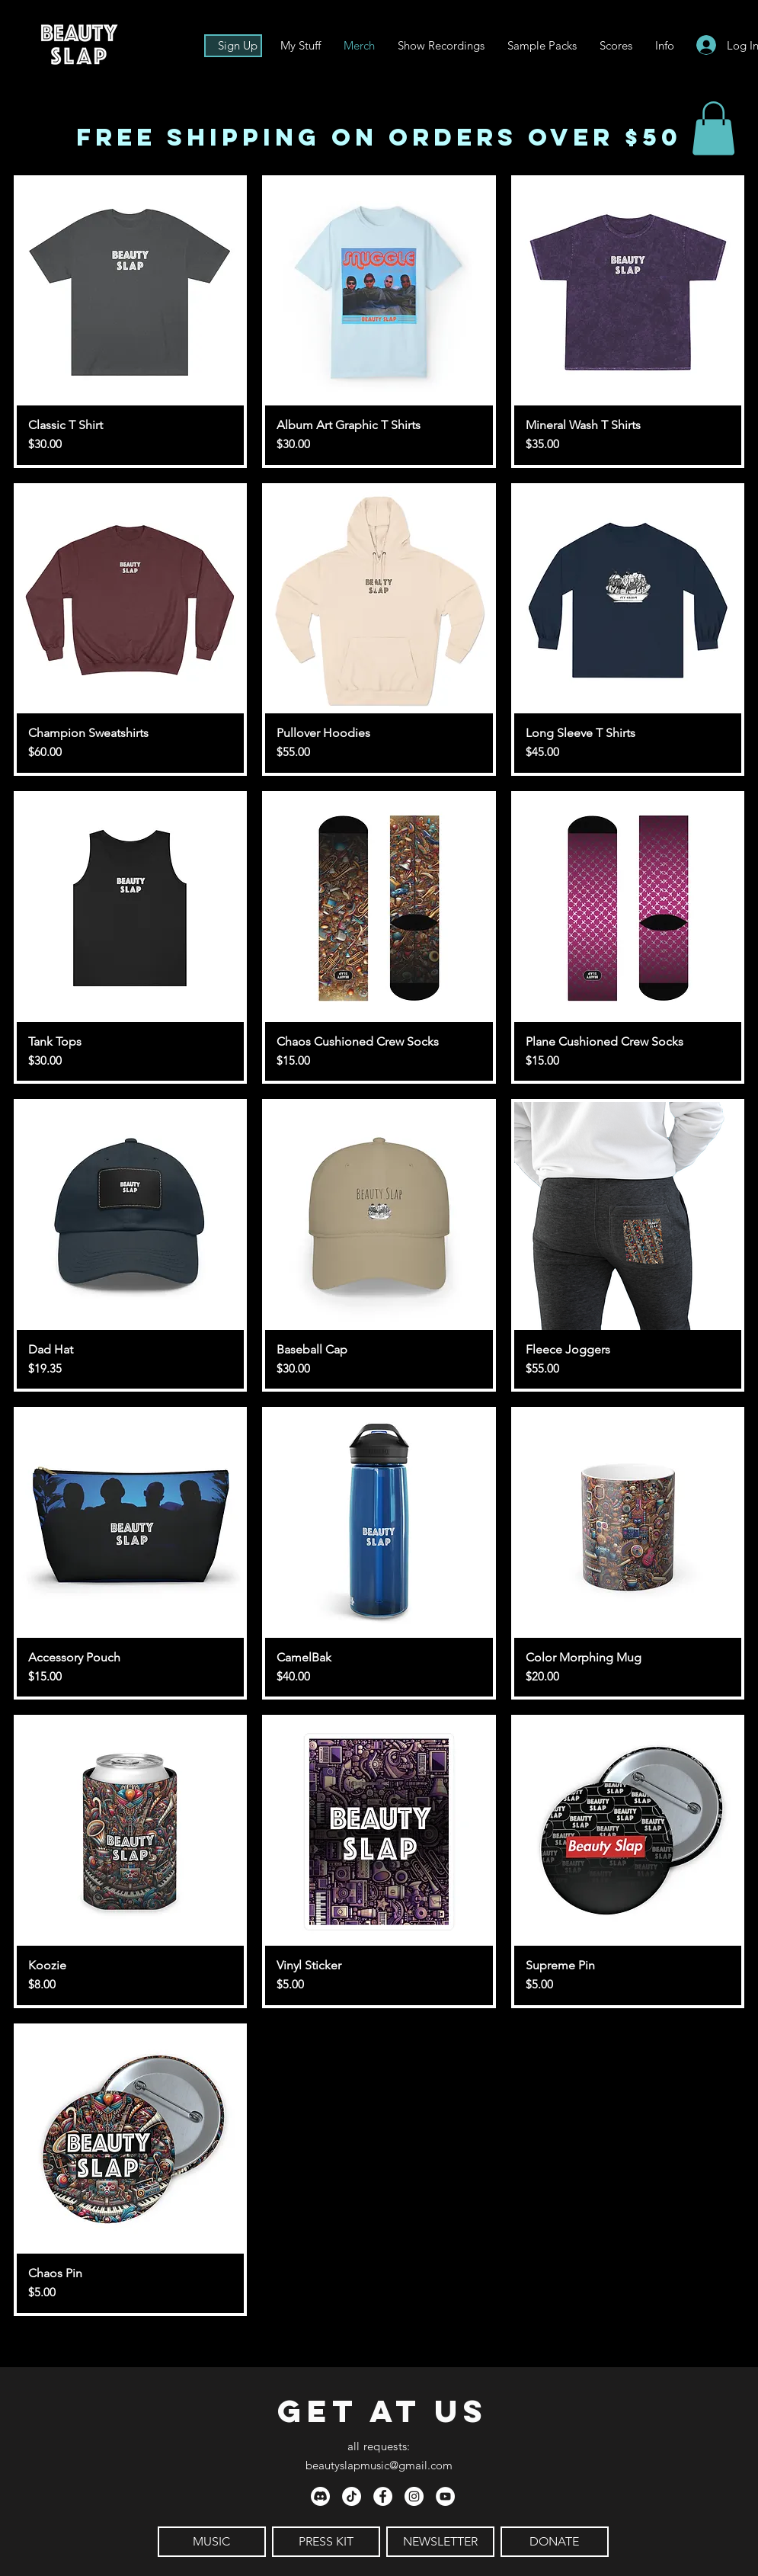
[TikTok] (351, 2496)
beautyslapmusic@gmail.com (379, 2465)
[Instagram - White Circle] (414, 2496)
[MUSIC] (212, 2541)
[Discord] (320, 2496)
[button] (665, 46)
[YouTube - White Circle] (445, 2496)
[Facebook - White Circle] (382, 2496)
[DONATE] (555, 2541)
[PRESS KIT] (326, 2541)
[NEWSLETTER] (440, 2541)
